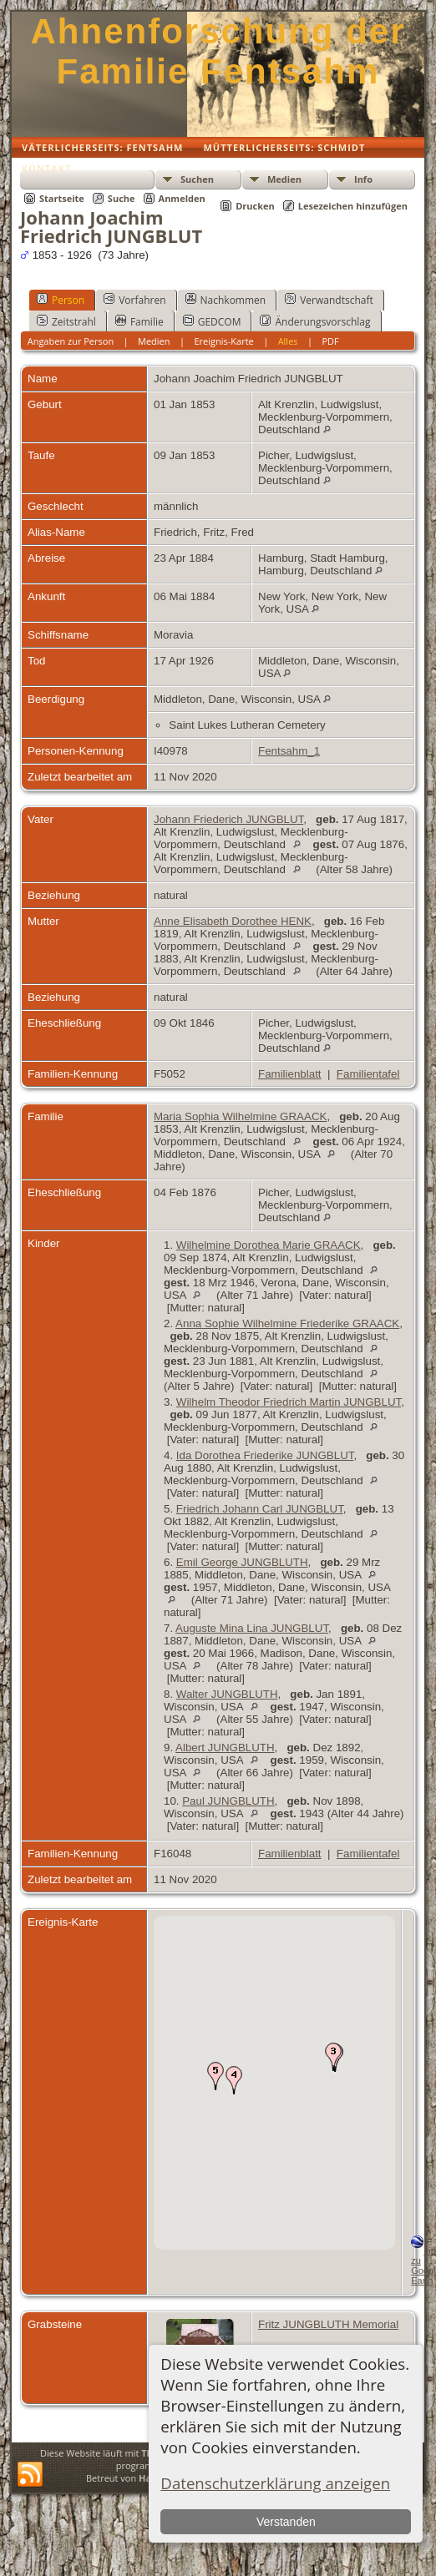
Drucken (255, 206)
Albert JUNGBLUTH (225, 1747)
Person (60, 299)
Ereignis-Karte (223, 341)
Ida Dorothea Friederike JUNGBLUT (265, 1455)
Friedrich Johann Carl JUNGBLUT (259, 1509)
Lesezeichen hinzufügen (353, 206)
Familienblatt (290, 1074)
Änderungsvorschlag (315, 321)
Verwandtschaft (329, 299)
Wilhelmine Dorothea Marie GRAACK (268, 1245)
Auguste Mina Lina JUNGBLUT (251, 1628)
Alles (288, 341)
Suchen (197, 179)
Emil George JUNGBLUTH (242, 1562)
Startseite (61, 198)
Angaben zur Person (71, 341)
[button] (333, 2057)
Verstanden (286, 2521)
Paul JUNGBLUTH (228, 1801)
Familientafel (368, 1074)
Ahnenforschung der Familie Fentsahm (217, 51)
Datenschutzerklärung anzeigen (275, 2482)
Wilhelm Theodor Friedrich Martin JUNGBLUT (288, 1402)
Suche (121, 198)
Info (363, 179)
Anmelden (182, 198)
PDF (330, 341)
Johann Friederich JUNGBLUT (228, 819)
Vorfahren (134, 299)
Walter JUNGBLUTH (227, 1694)
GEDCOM (212, 321)
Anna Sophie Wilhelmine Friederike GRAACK (287, 1323)
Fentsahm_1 (289, 751)
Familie (139, 321)
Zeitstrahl (66, 321)
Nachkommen (225, 299)
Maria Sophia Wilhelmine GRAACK (240, 1116)
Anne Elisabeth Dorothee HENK (233, 921)
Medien (284, 179)
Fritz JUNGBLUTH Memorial (328, 2324)
